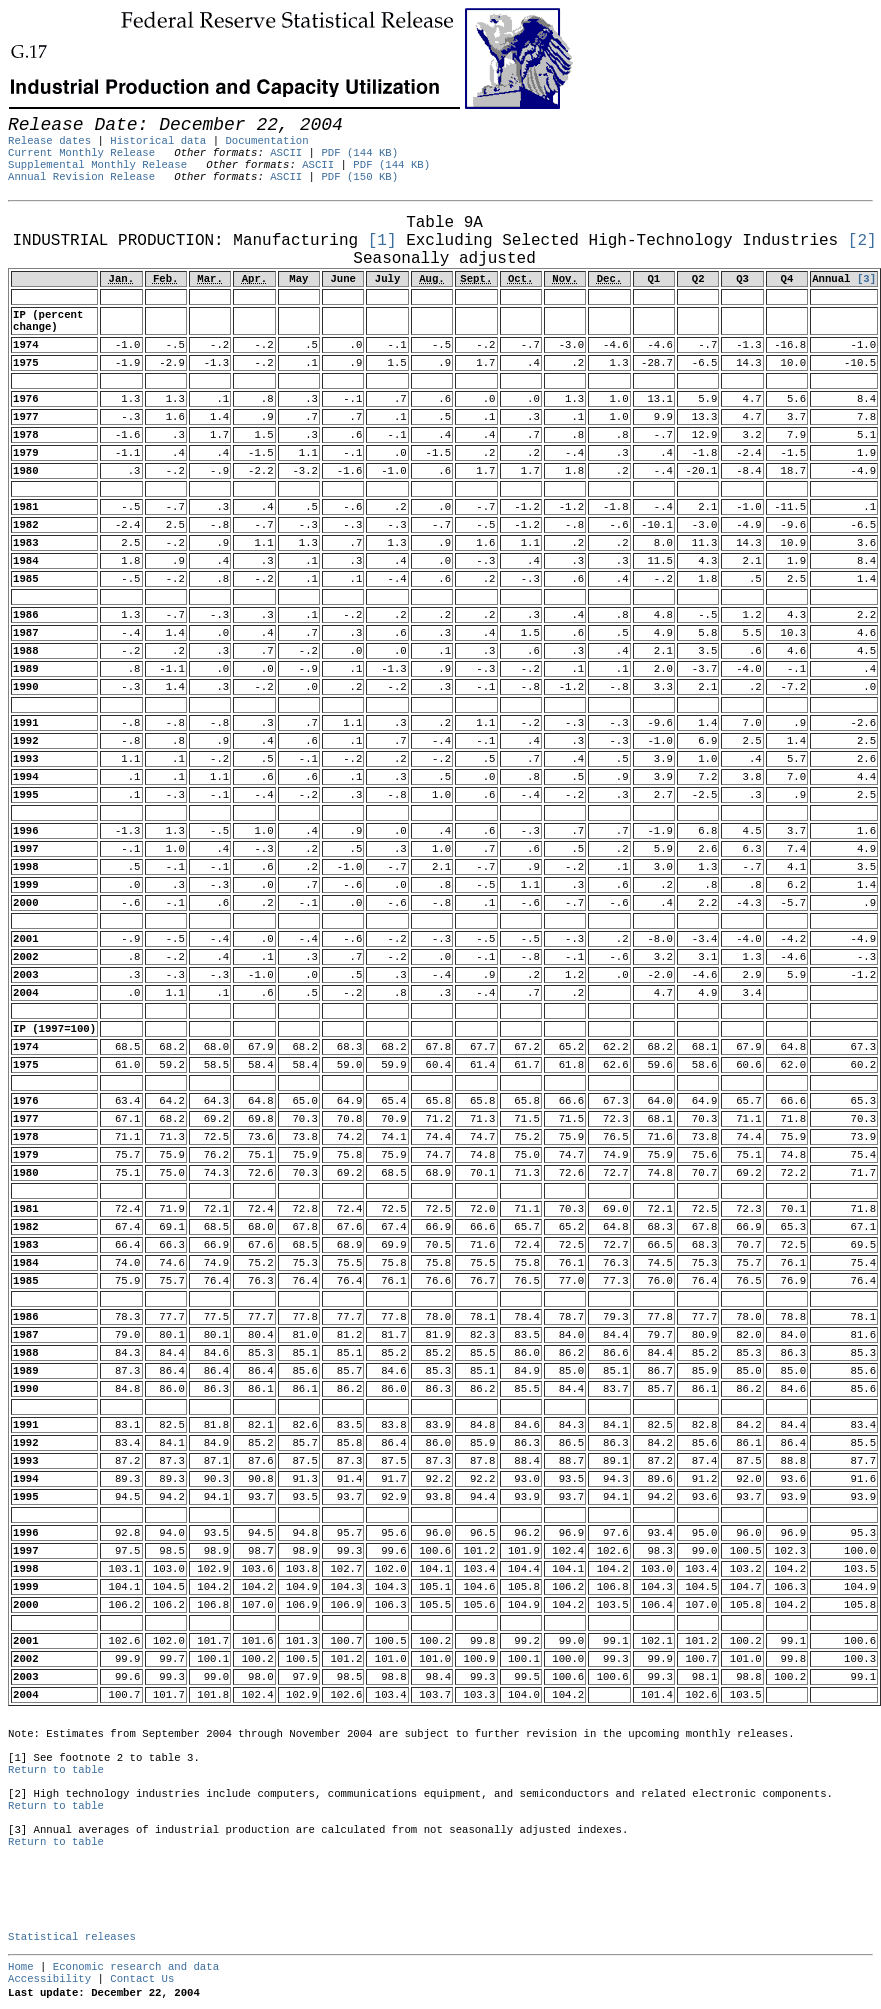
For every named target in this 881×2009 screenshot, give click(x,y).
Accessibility (49, 1979)
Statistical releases (72, 1937)
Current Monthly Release (81, 153)
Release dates (49, 141)
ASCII (286, 153)
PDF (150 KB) (359, 177)
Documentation (266, 141)
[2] (862, 241)
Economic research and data (136, 1967)
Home (21, 1967)
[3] (866, 279)
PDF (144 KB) (359, 153)
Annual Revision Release (81, 177)
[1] (382, 241)
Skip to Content (32, 112)
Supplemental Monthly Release (97, 165)
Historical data (158, 141)
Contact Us (142, 1979)
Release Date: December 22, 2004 (57, 211)
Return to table (56, 1770)
